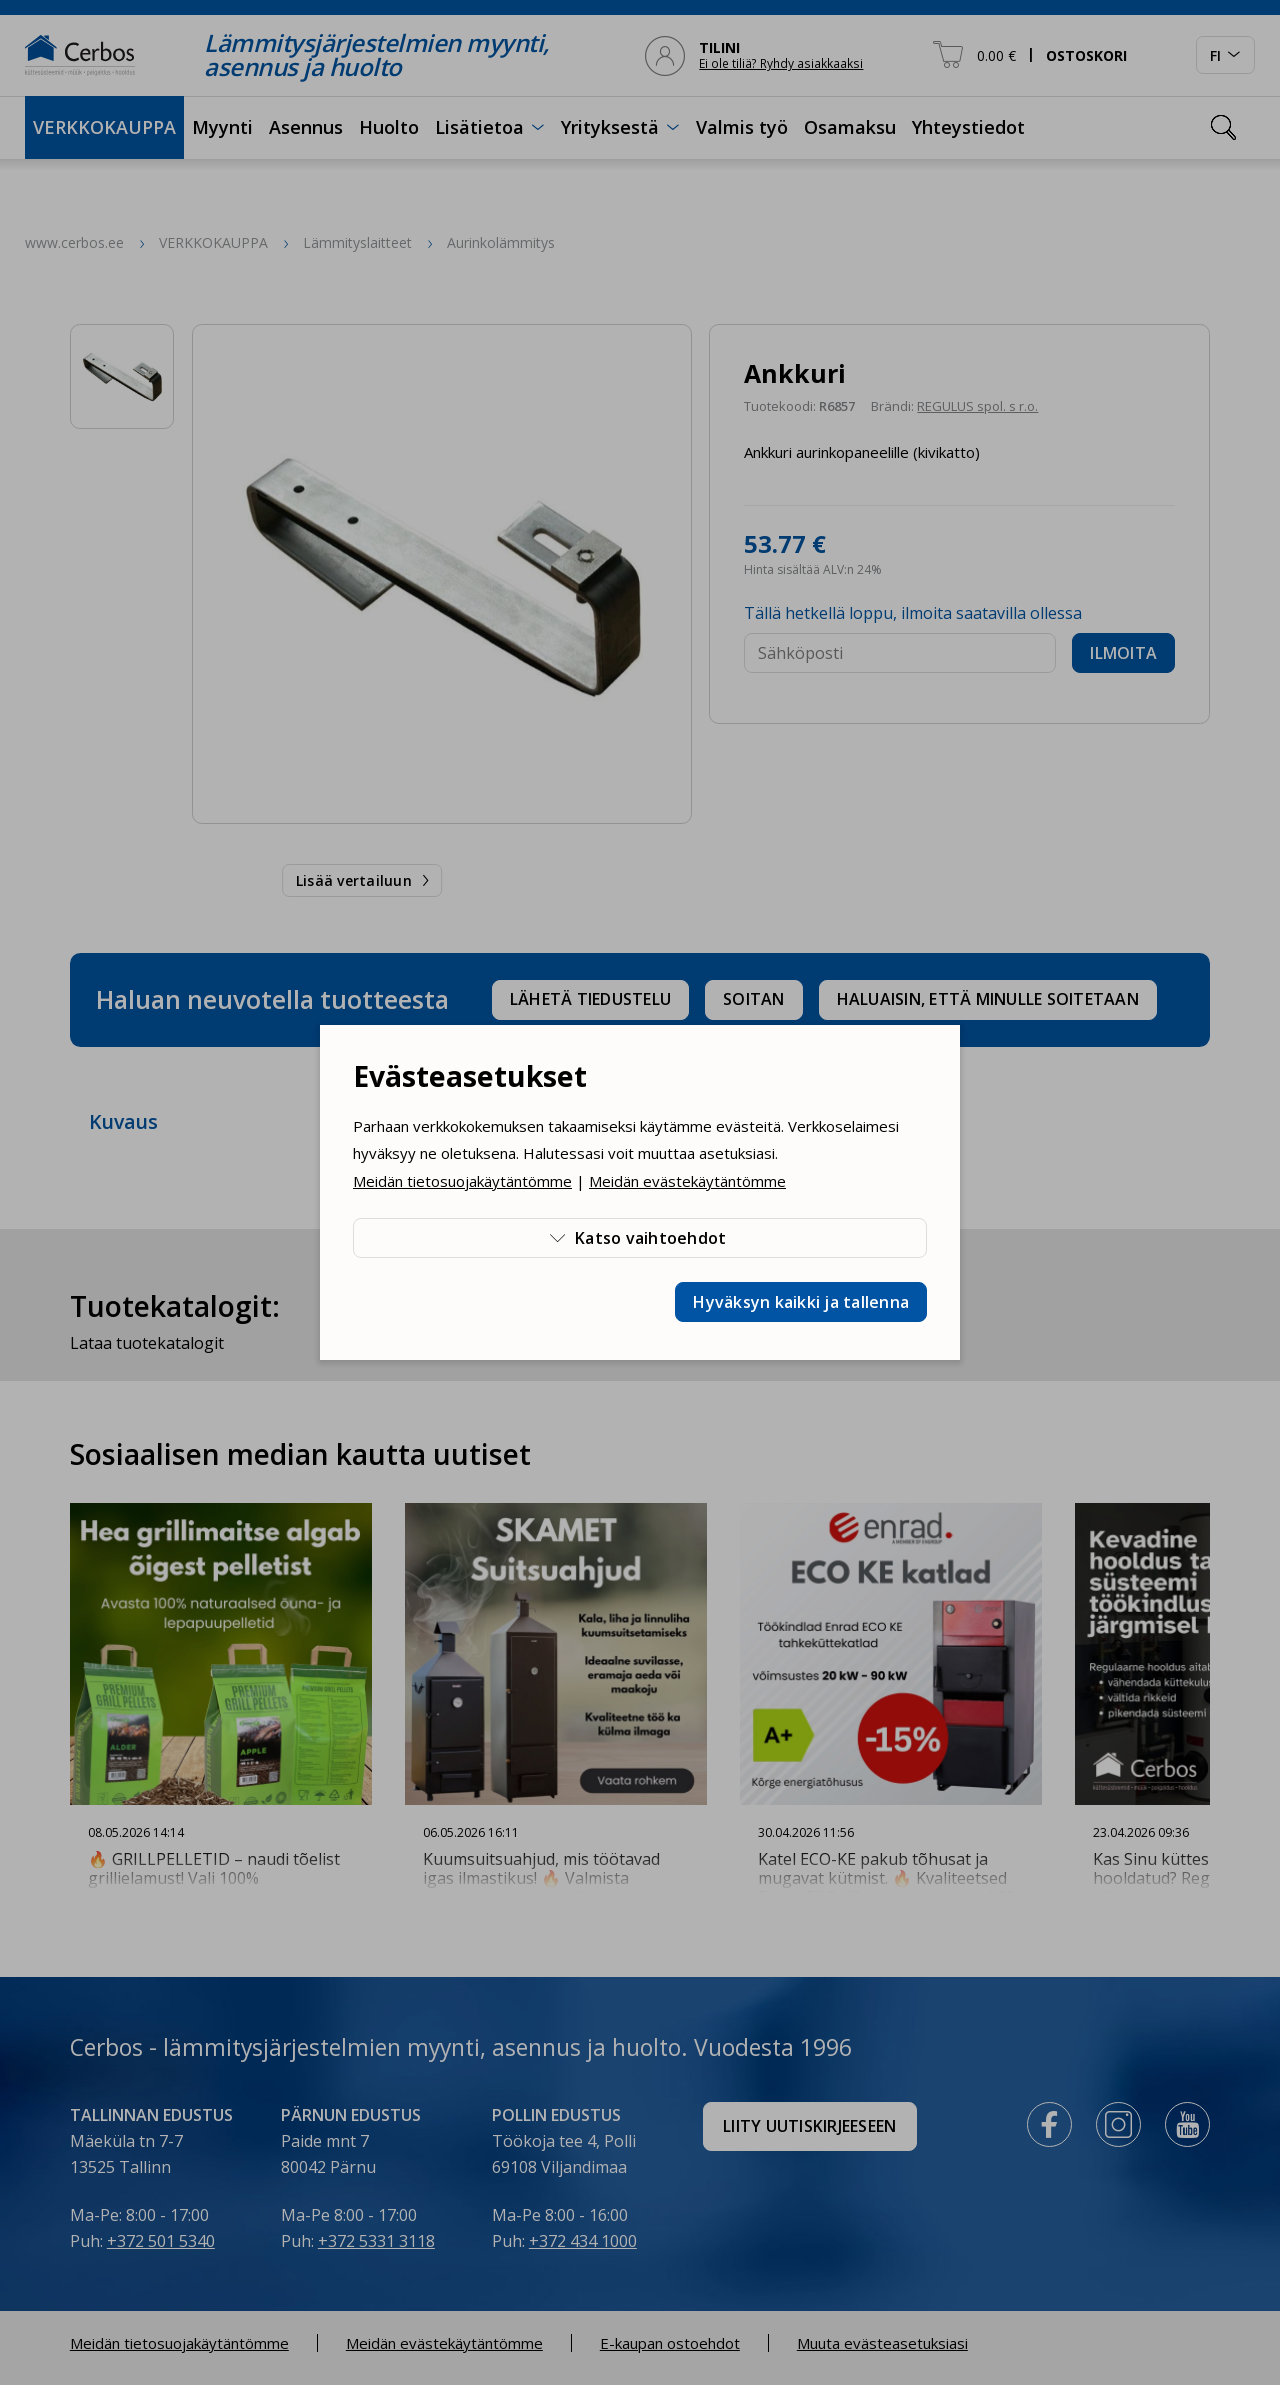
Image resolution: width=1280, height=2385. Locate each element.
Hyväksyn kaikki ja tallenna (801, 1302)
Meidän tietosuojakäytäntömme (462, 1181)
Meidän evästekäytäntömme (687, 1181)
